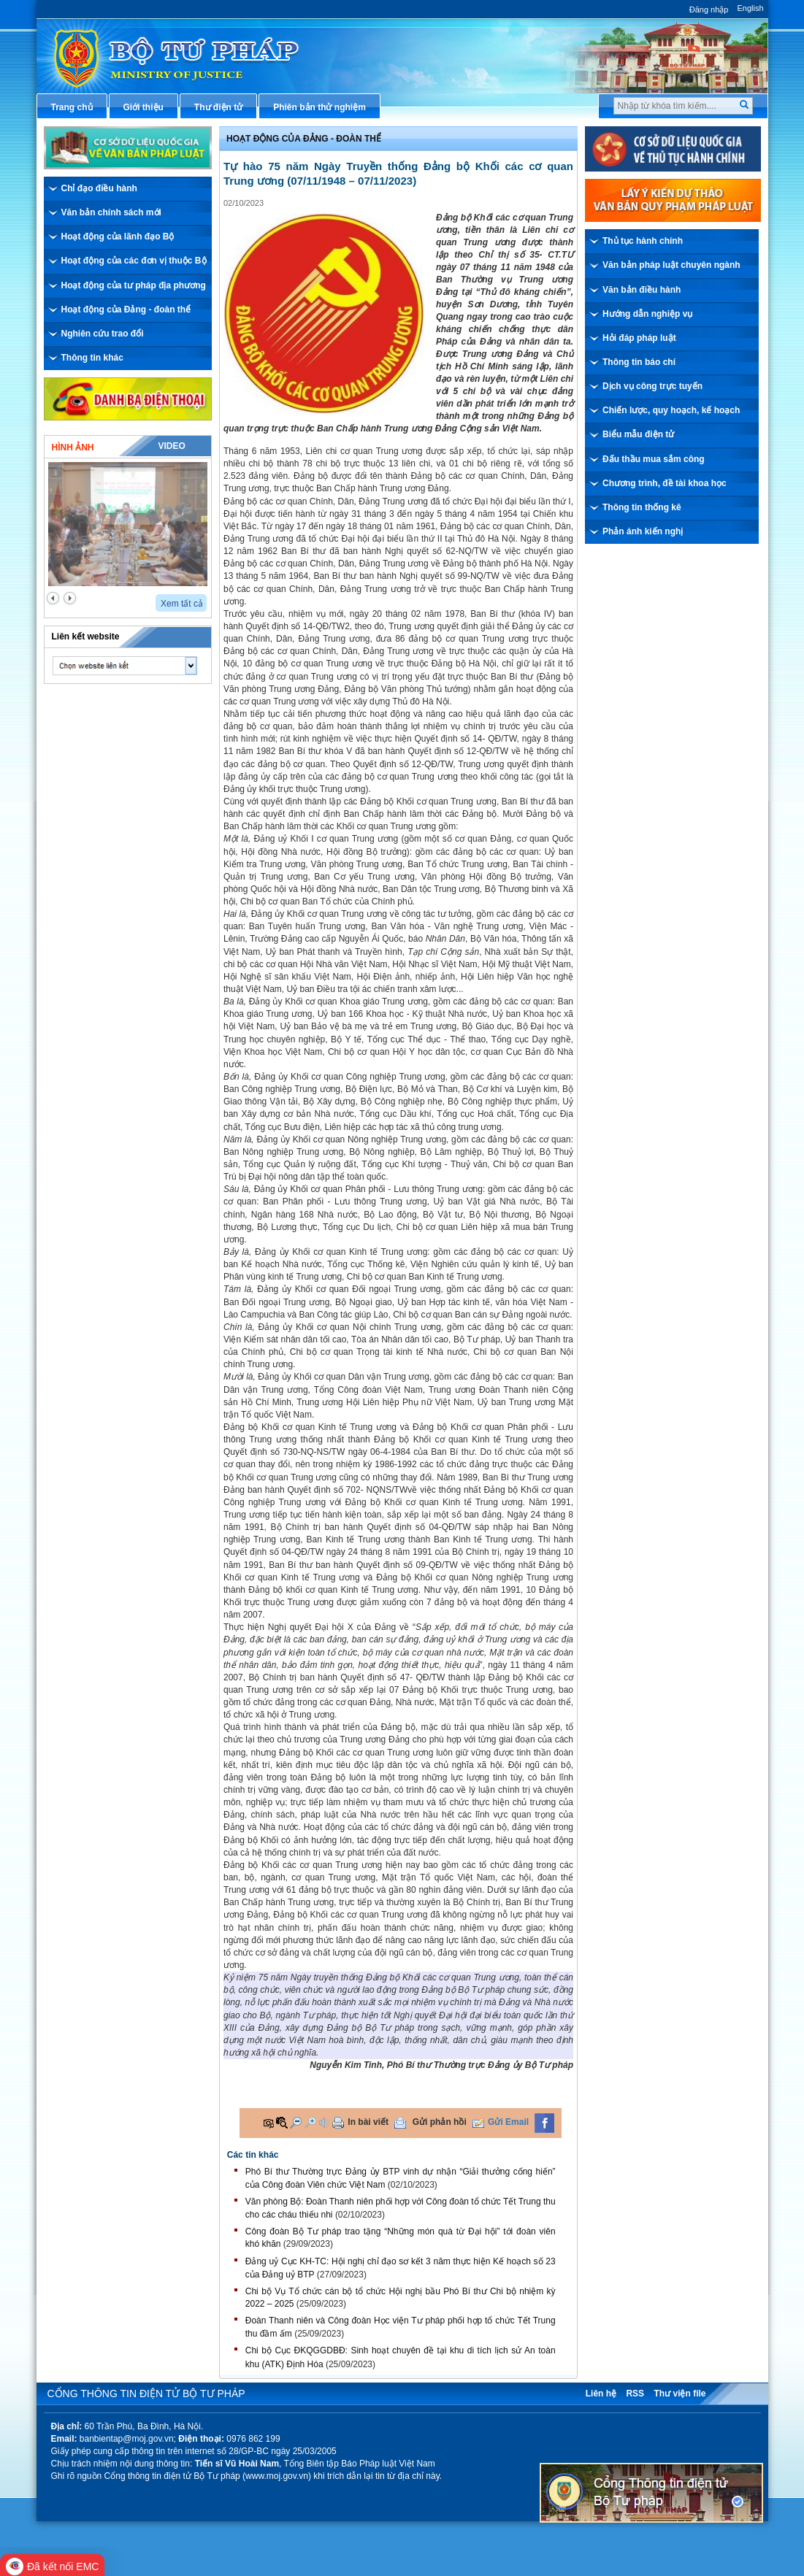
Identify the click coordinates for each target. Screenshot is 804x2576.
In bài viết (368, 2122)
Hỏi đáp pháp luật (639, 338)
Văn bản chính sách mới (111, 212)
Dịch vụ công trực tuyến (652, 386)
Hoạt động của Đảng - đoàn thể (126, 309)
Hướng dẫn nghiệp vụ (647, 314)
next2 (69, 598)
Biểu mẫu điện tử (638, 434)
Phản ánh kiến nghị (642, 531)
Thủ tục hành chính (642, 241)
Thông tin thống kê (641, 507)
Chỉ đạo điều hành (99, 188)
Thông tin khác (92, 358)
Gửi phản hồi (440, 2122)
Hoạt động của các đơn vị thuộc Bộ (134, 260)
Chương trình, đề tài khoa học (664, 483)
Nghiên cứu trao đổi (102, 333)
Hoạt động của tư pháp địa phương (133, 285)
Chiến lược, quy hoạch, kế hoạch (671, 410)
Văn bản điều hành (641, 290)
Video (171, 446)
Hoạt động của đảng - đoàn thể (303, 139)
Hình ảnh (73, 447)
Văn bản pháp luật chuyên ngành (671, 265)
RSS (635, 2393)
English (750, 8)
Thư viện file (679, 2393)
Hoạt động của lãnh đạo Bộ (118, 236)
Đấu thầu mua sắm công (653, 459)
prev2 (53, 598)
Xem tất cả (182, 604)
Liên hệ (601, 2393)
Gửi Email (508, 2122)
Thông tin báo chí (638, 362)
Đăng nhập (709, 9)
